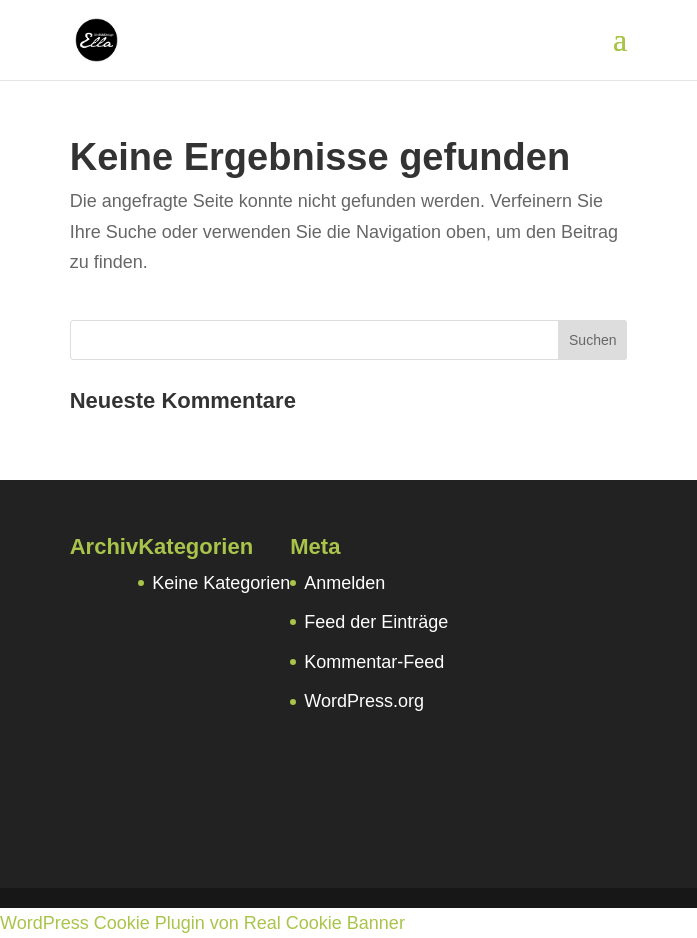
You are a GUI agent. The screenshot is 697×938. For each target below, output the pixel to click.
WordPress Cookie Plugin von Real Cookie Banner (202, 923)
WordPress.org (364, 701)
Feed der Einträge (376, 622)
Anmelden (344, 583)
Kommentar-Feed (374, 662)
